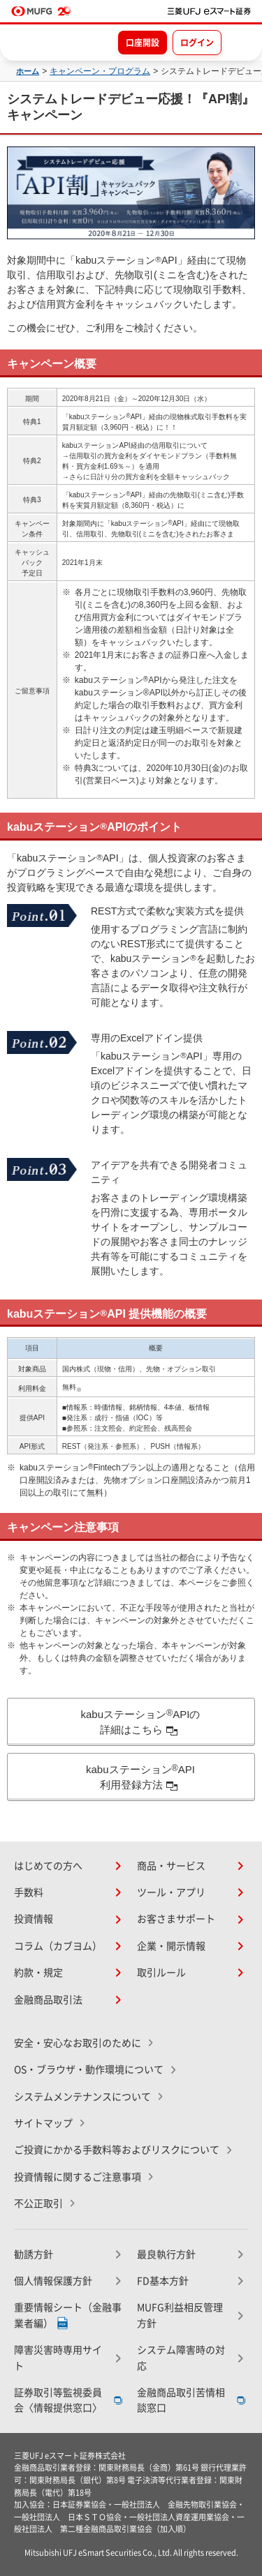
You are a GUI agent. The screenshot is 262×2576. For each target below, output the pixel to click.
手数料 (28, 1892)
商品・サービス (171, 1866)
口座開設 (142, 42)
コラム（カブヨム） (58, 1946)
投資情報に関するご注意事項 (77, 2177)
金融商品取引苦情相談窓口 (181, 2400)
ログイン (197, 42)
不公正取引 (38, 2203)
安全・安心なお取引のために (77, 2043)
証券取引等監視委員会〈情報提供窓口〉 (58, 2400)
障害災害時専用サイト (58, 2357)
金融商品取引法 (48, 2000)
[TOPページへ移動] (209, 11)
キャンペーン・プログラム (100, 71)
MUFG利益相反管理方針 (180, 2315)
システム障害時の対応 (181, 2357)
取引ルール (161, 1973)
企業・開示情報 (171, 1946)
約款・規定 (38, 1973)
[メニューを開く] (239, 42)
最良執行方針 (166, 2254)
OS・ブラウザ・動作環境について (88, 2069)
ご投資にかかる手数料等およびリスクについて (116, 2150)
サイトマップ (43, 2123)
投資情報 (33, 1919)
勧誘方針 (33, 2254)
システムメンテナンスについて (82, 2097)
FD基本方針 (163, 2281)
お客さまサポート (176, 1919)
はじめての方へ (48, 1866)
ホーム (27, 71)
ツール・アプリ (171, 1892)
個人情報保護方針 (53, 2281)
